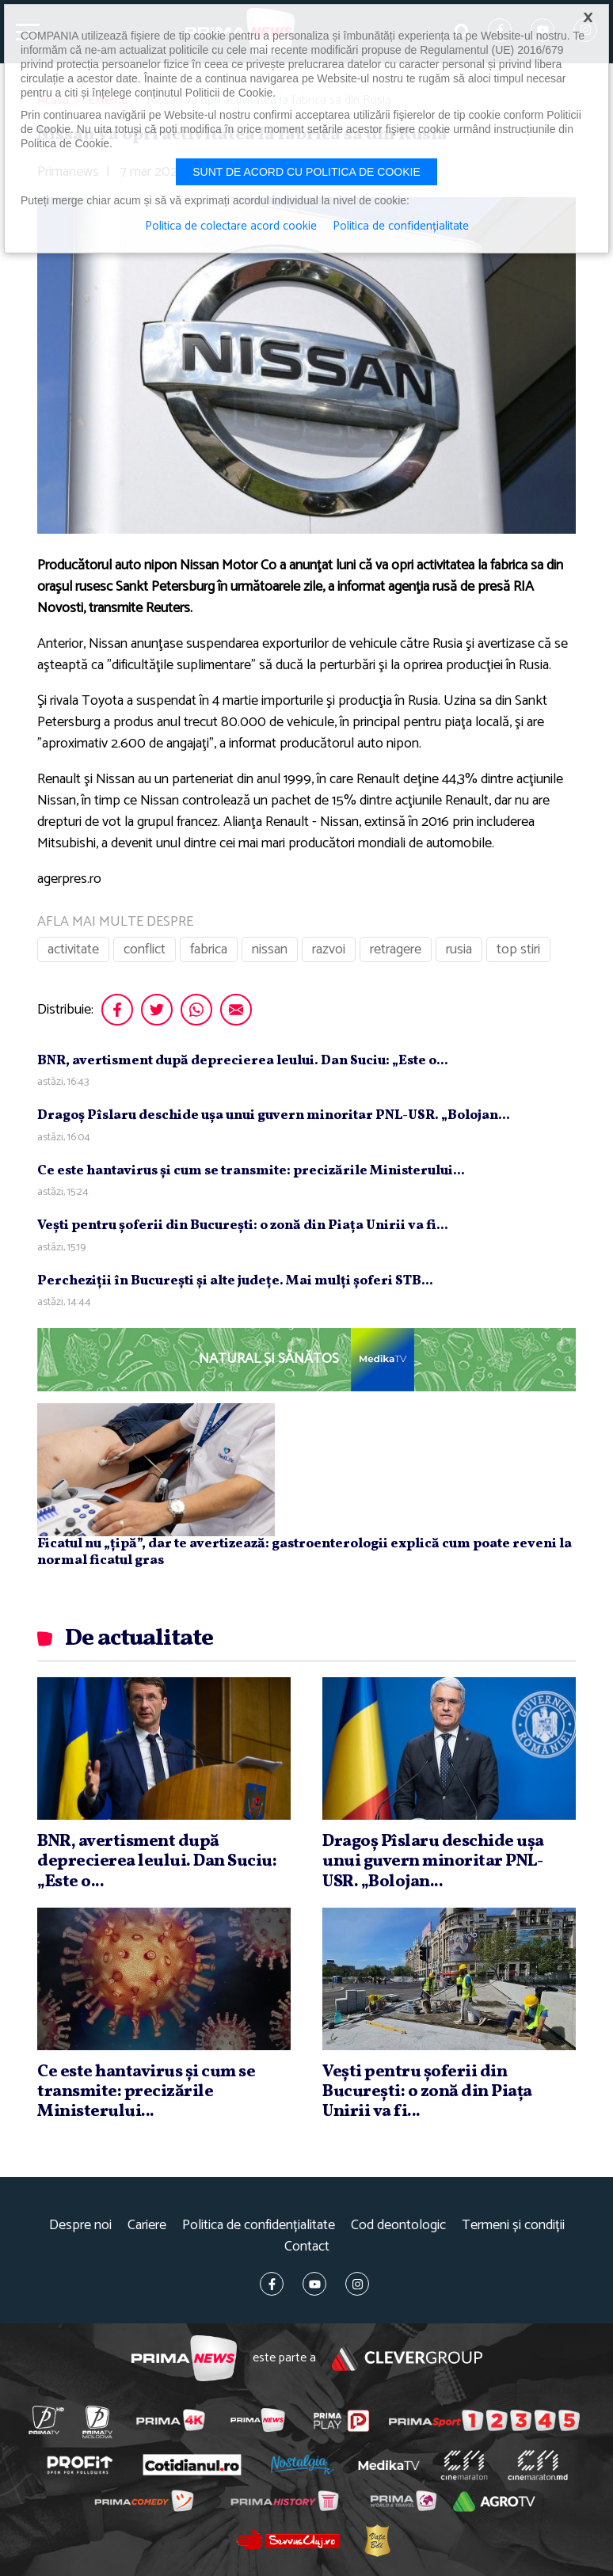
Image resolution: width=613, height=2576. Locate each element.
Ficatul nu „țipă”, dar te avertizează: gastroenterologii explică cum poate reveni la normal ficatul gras (304, 1552)
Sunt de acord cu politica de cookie (306, 172)
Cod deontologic (398, 2225)
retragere (395, 949)
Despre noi (80, 2225)
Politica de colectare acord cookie (231, 226)
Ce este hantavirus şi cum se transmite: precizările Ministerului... (251, 1171)
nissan (269, 949)
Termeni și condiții (513, 2225)
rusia (459, 949)
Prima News (184, 2358)
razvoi (328, 949)
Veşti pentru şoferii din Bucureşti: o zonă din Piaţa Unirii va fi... (242, 1225)
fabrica (208, 949)
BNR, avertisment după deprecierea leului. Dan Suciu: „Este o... (242, 1061)
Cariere (147, 2225)
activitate (73, 949)
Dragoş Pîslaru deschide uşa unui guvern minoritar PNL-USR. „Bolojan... (273, 1115)
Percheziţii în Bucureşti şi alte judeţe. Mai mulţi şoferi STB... (235, 1281)
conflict (145, 949)
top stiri (518, 949)
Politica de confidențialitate (258, 2225)
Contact (306, 2247)
